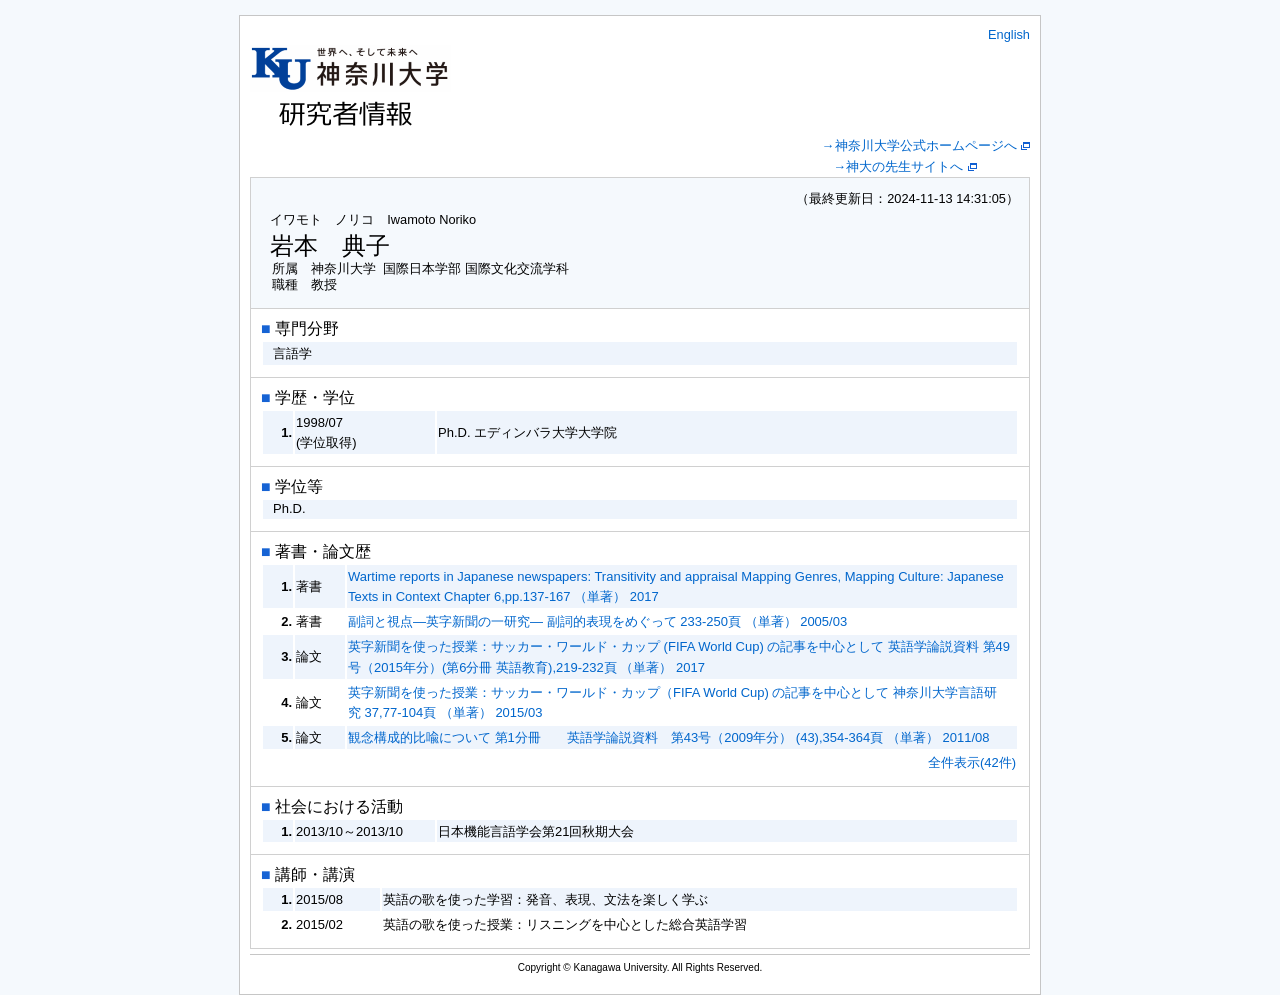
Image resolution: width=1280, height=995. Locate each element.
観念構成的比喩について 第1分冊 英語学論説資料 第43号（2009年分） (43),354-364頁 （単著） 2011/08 (669, 737)
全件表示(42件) (972, 762)
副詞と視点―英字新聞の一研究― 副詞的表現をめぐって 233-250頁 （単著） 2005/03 (597, 621)
